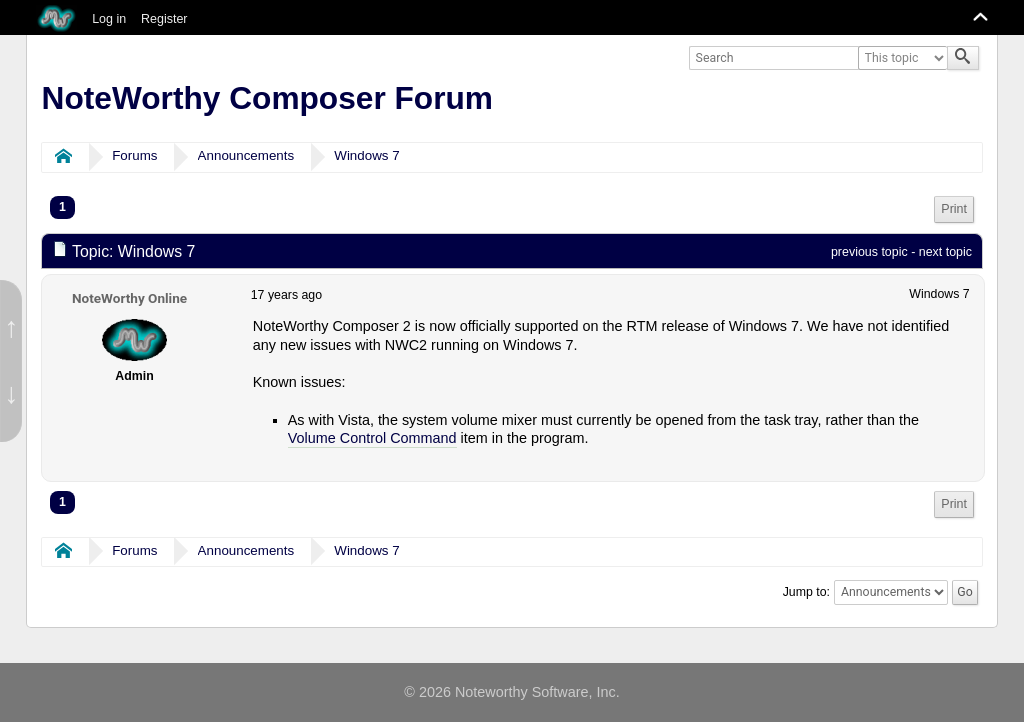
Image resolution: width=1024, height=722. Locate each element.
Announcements (246, 155)
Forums (134, 155)
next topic (945, 252)
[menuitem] (954, 209)
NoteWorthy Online (129, 298)
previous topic (869, 252)
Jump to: (806, 592)
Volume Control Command (372, 438)
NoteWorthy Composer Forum (267, 98)
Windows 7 (366, 155)
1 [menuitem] (62, 207)
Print (954, 209)
